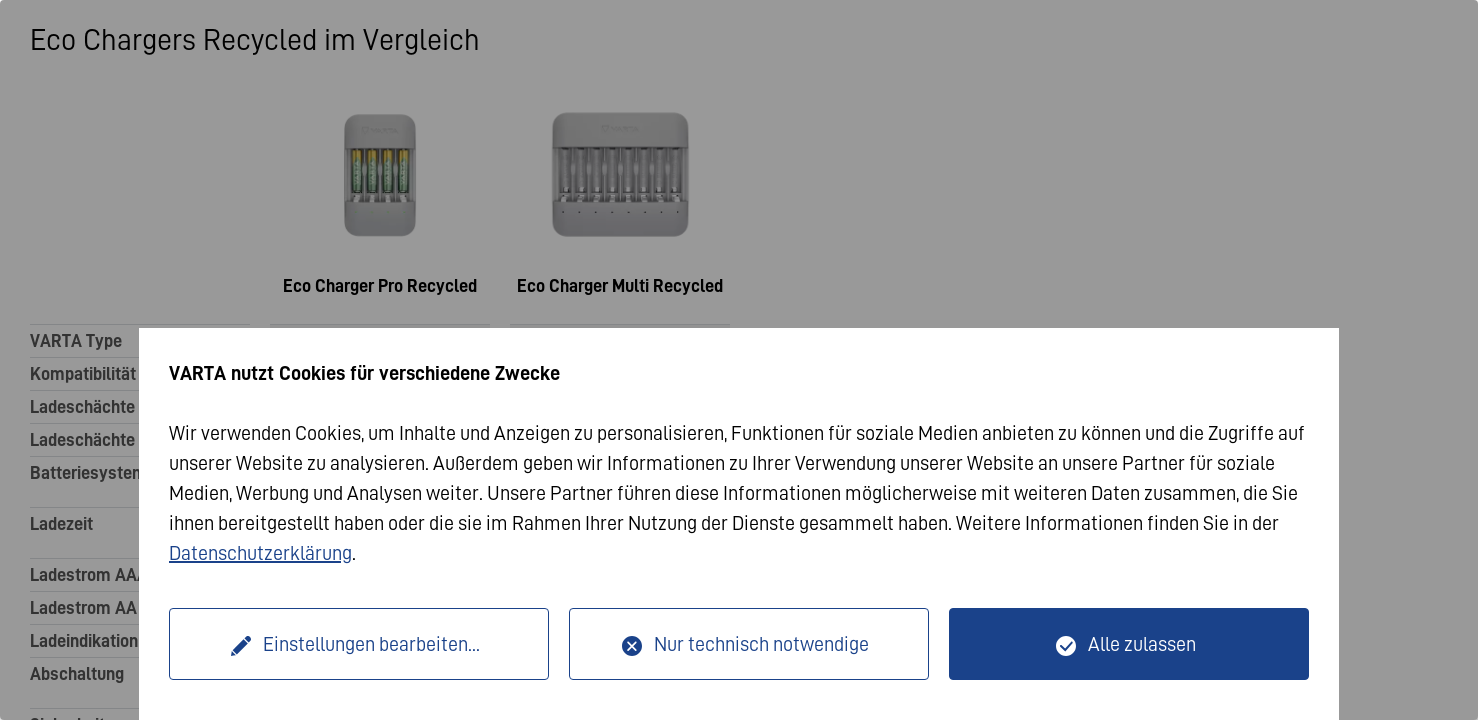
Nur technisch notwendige (761, 644)
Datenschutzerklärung (260, 553)
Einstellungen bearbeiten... (371, 644)
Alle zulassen (1142, 644)
